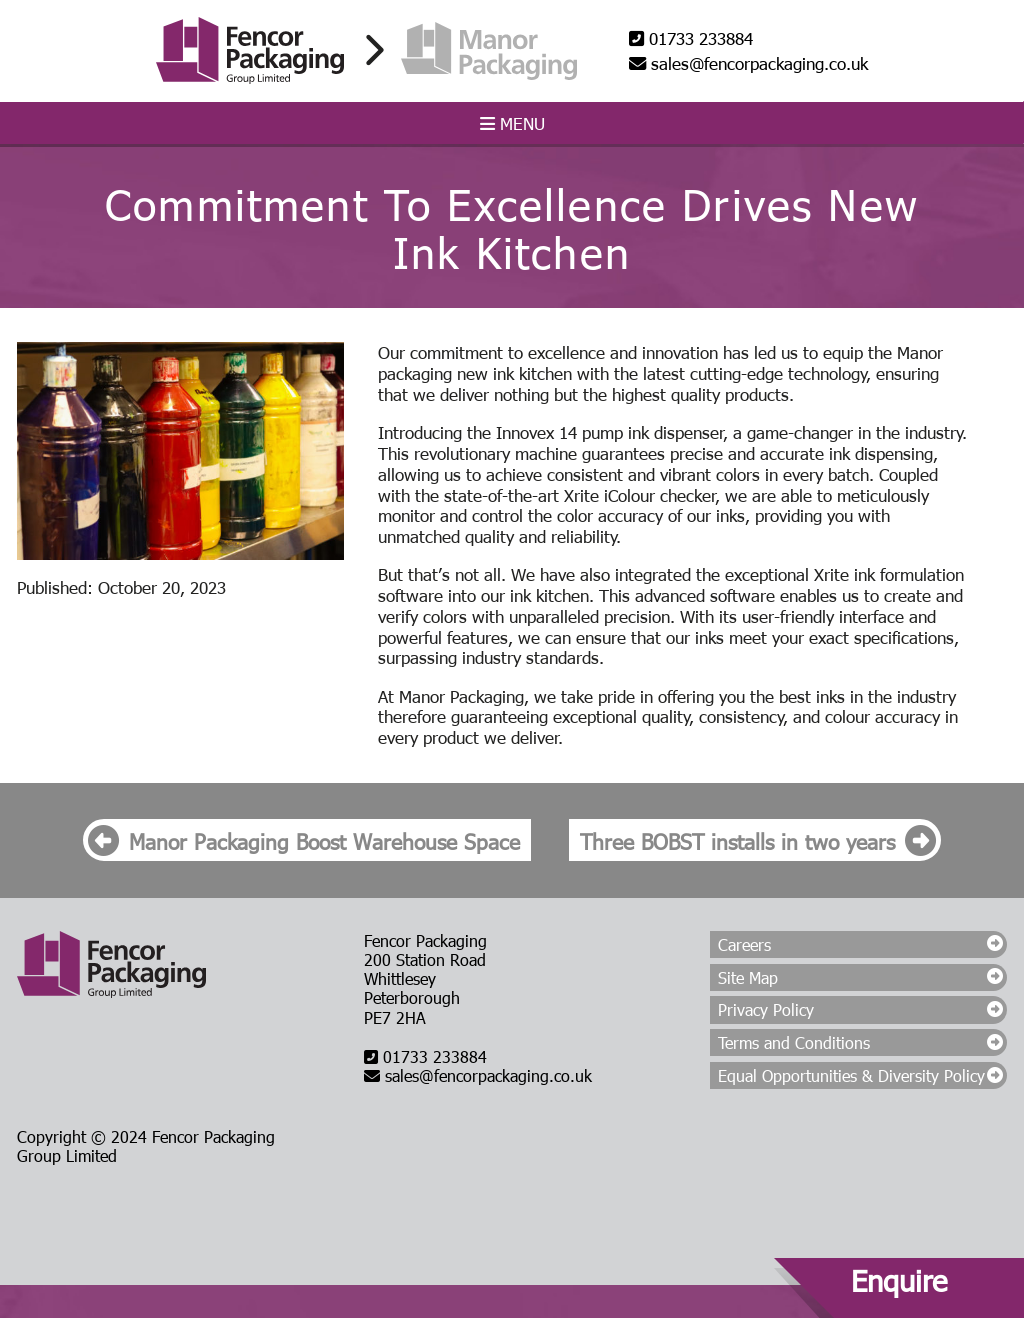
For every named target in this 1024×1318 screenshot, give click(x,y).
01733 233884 (691, 38)
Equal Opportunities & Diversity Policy (851, 1075)
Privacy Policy (766, 1009)
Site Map (748, 977)
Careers (744, 944)
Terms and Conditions (794, 1042)
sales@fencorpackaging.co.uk (748, 63)
